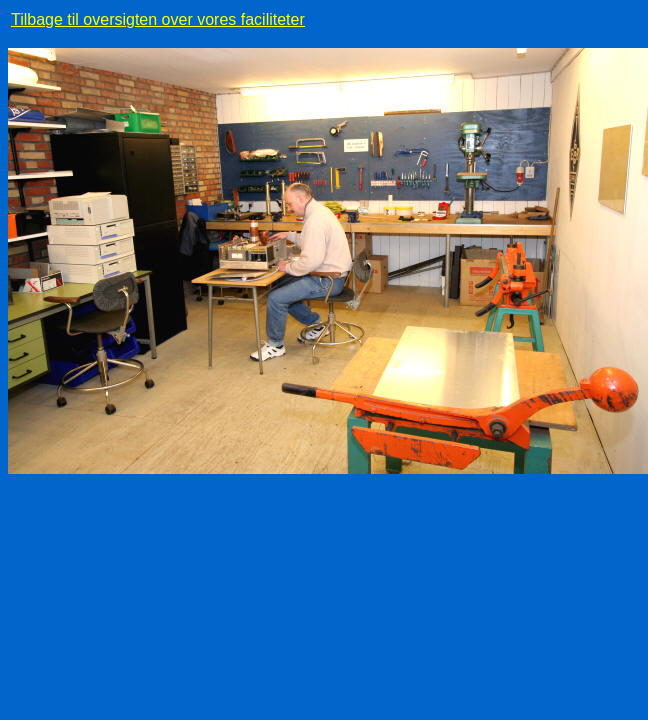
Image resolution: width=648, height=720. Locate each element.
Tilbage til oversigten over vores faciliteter (158, 19)
